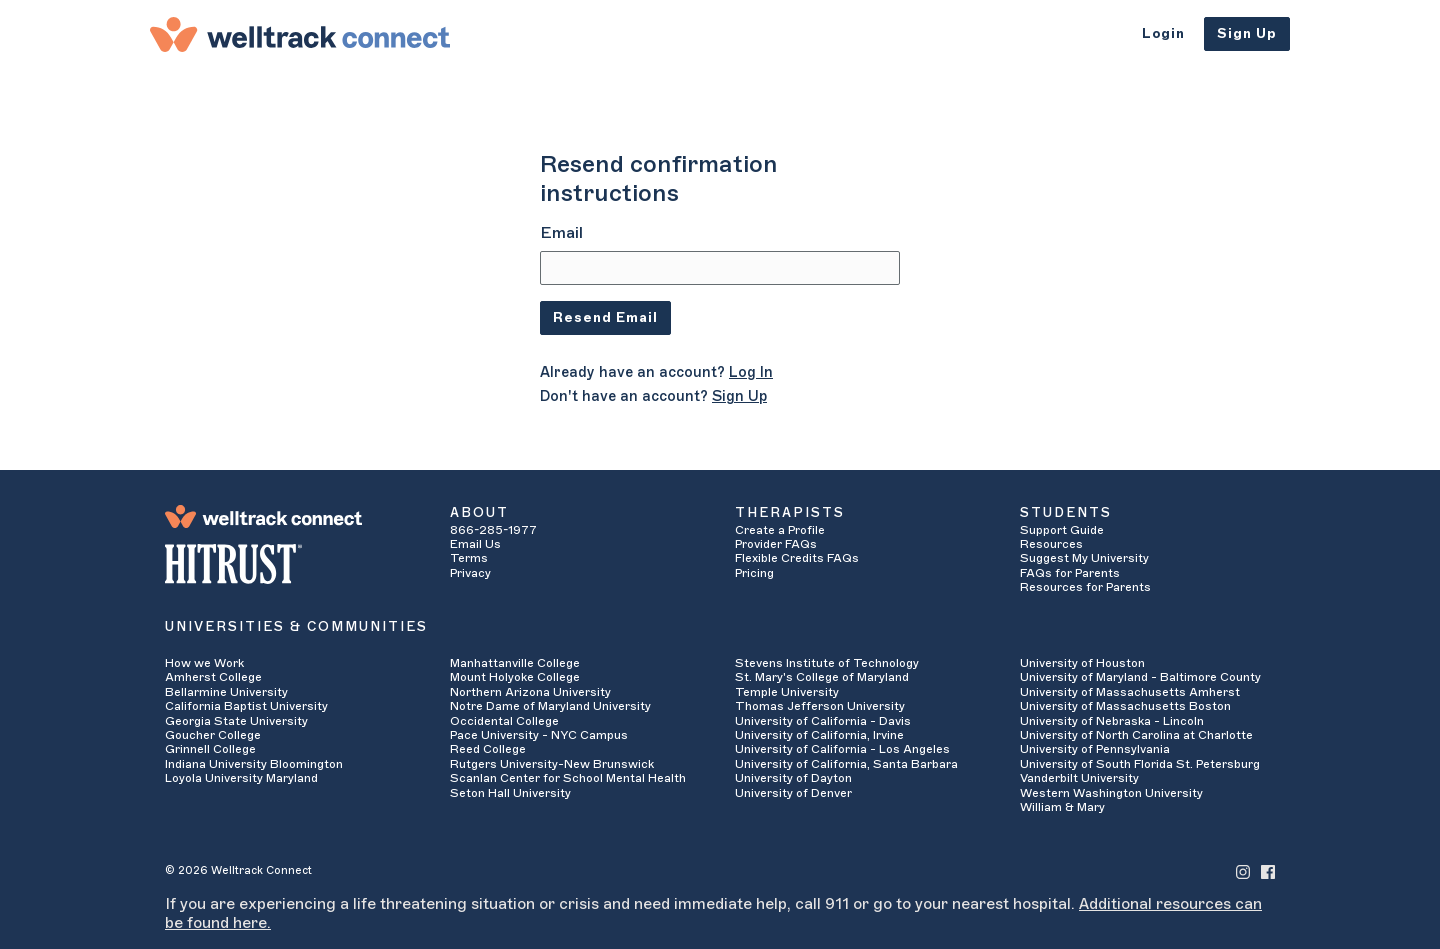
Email (561, 233)
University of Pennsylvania (1095, 749)
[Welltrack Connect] (300, 34)
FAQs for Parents (1070, 573)
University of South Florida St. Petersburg (1140, 764)
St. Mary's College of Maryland (822, 677)
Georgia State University (236, 721)
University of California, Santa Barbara (846, 764)
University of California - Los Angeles (842, 749)
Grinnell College (210, 749)
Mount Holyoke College (515, 677)
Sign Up (1247, 33)
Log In (751, 372)
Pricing (754, 573)
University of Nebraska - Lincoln (1112, 721)
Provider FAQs (776, 544)
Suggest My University (1084, 558)
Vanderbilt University (1079, 778)
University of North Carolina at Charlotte (1136, 735)
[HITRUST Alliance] (292, 564)
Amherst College (213, 677)
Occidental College (504, 721)
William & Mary (1062, 807)
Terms (469, 558)
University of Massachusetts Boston (1125, 706)
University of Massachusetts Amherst (1130, 692)
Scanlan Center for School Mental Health (568, 778)
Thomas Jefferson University (820, 706)
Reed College (488, 749)
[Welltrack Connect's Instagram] (1243, 870)
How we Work (204, 663)
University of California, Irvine (819, 735)
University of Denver (793, 793)
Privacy (470, 573)
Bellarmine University (226, 692)
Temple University (787, 692)
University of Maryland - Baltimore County (1140, 677)
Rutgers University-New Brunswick (552, 764)
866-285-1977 (493, 530)
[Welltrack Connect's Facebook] (1268, 870)
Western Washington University (1111, 793)
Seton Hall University (510, 793)
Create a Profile (780, 530)
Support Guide (1062, 530)
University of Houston (1082, 663)
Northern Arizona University (530, 692)
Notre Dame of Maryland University (550, 706)
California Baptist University (246, 706)
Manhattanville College (515, 663)
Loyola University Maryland (241, 778)
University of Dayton (793, 778)
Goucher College (213, 735)
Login (1163, 33)
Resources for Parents (1085, 587)
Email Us (475, 544)
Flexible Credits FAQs (797, 558)
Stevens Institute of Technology (827, 663)
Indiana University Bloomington (254, 764)
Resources (1051, 544)
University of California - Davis (823, 721)
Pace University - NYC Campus (539, 735)
